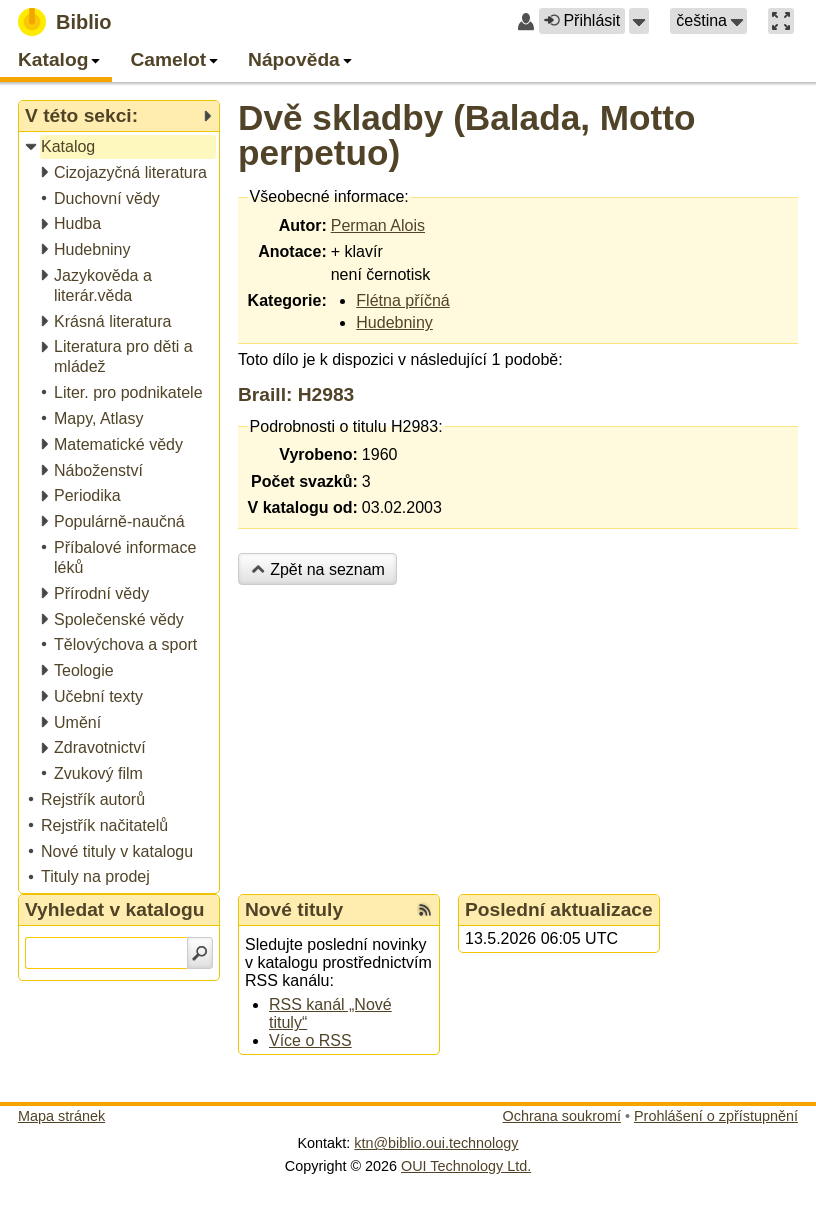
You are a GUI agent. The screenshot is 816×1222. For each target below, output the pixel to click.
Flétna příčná (402, 300)
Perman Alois (378, 225)
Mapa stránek (61, 1116)
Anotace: (292, 251)
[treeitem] (120, 147)
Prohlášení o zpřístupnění (716, 1116)
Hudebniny (394, 322)
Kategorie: (287, 300)
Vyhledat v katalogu (115, 909)
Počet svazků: (304, 481)
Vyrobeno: (318, 454)
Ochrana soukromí (562, 1116)
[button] (639, 21)
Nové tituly (294, 909)
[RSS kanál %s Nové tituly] (425, 910)
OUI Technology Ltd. (466, 1166)
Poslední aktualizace (559, 909)
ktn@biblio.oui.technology (436, 1143)
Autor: (303, 225)
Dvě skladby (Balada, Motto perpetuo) (467, 135)
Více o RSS (310, 1040)
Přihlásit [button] (582, 20)
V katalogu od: (303, 507)
